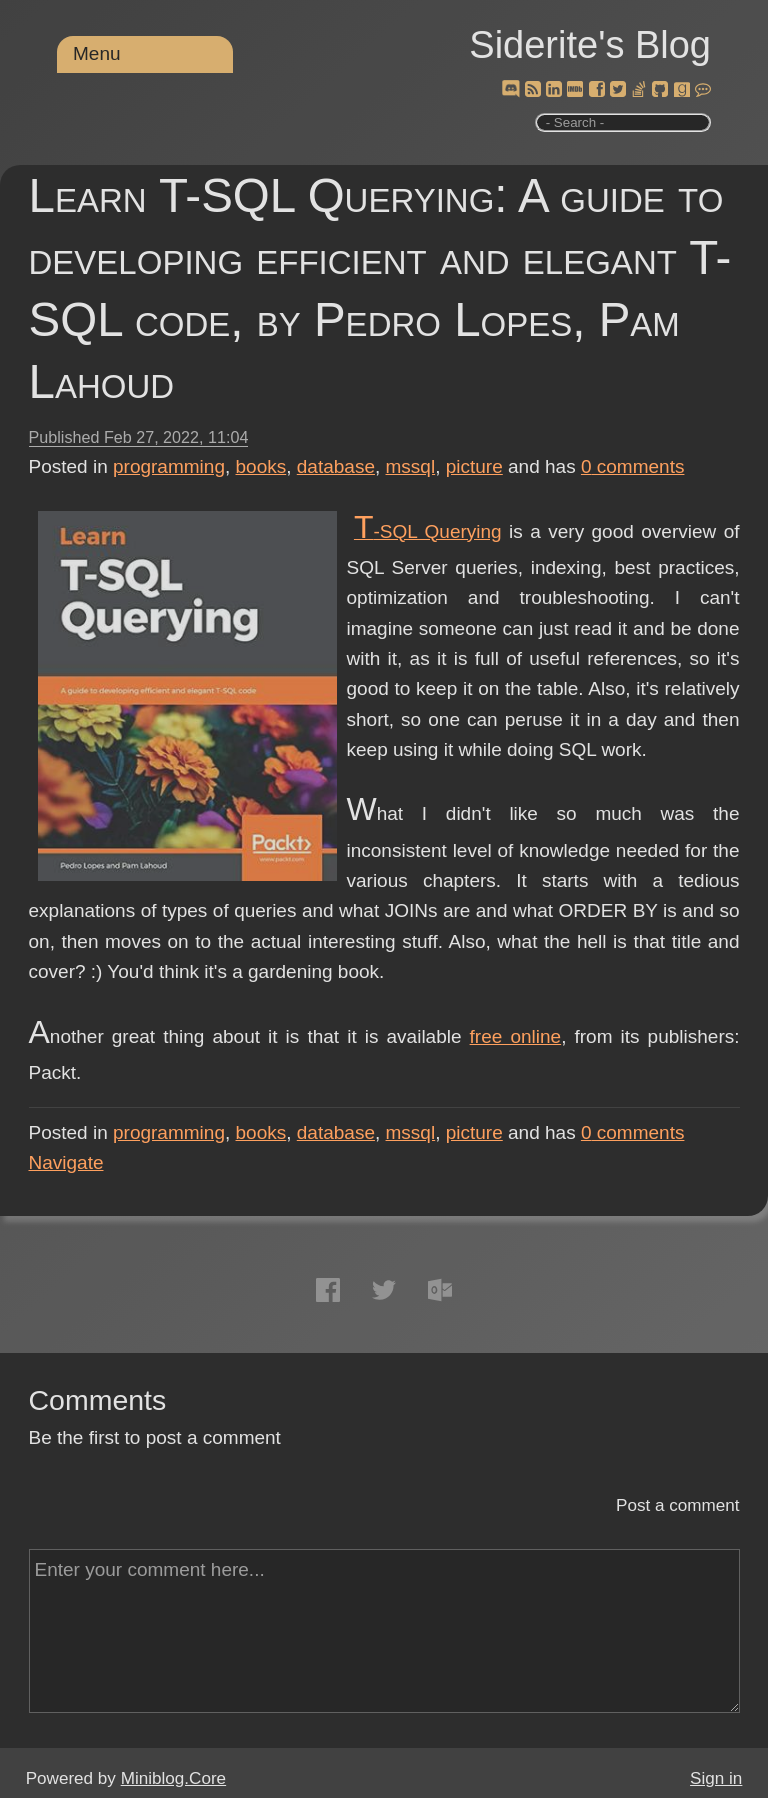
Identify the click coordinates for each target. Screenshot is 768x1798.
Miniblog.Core (173, 1778)
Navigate (66, 1162)
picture (474, 466)
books (261, 466)
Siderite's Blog (590, 45)
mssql (411, 466)
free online (516, 1036)
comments (633, 466)
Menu (97, 53)
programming (169, 466)
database (336, 466)
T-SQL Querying (428, 531)
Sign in (716, 1778)
